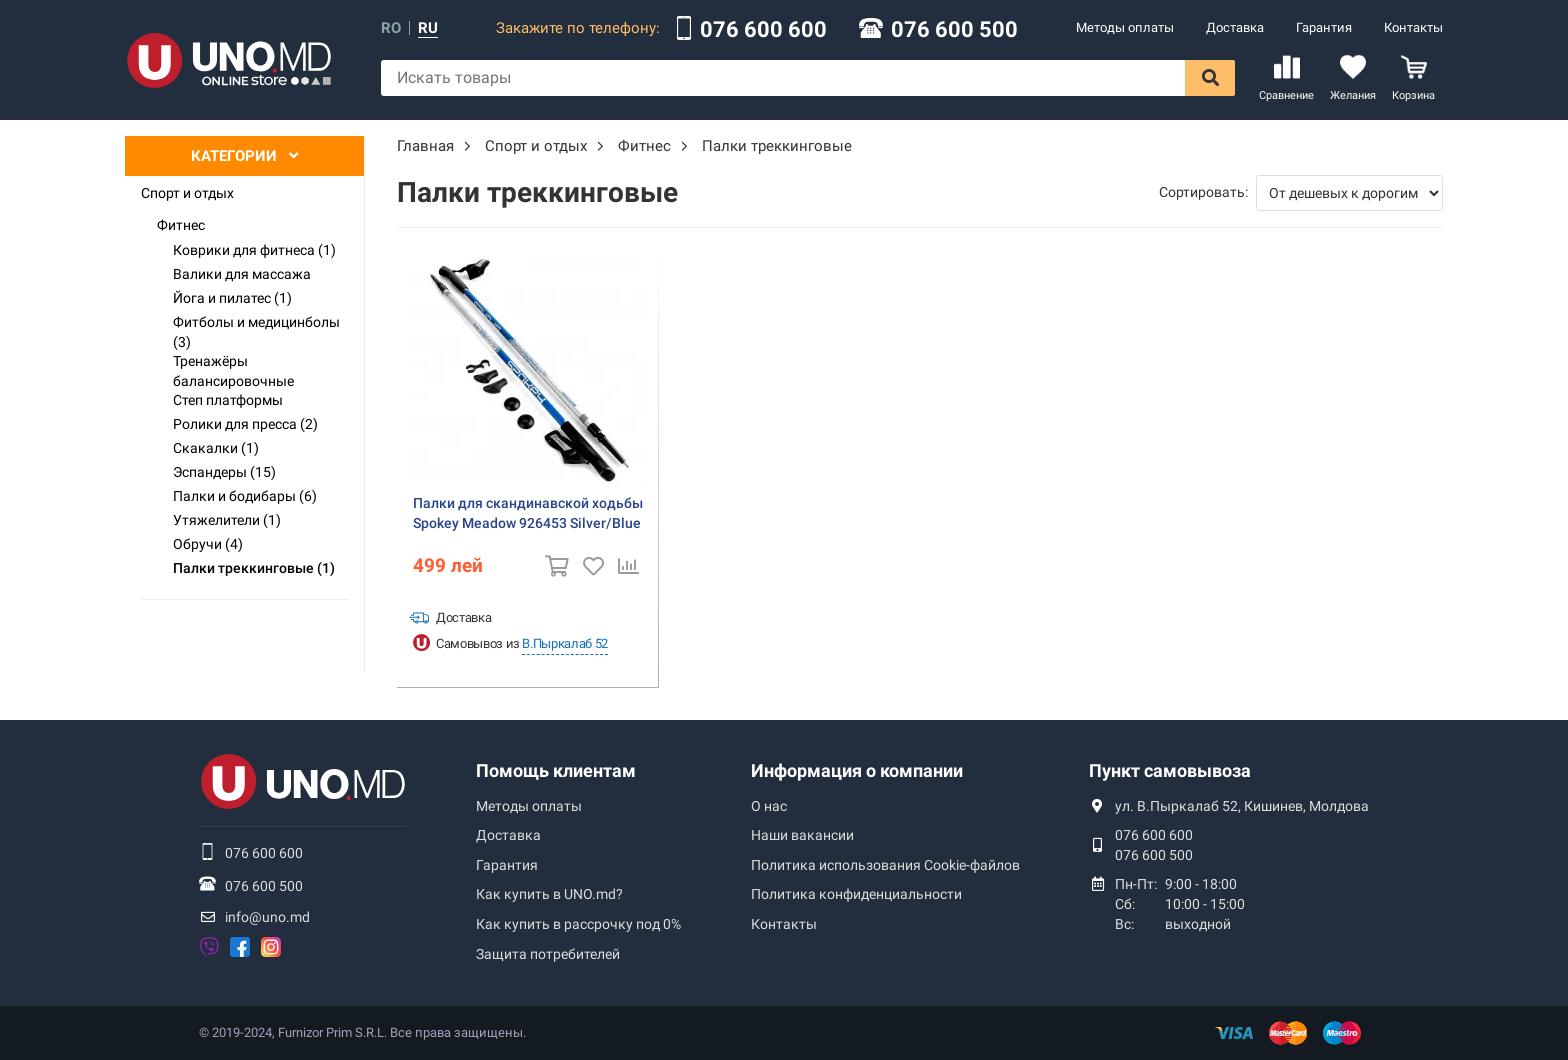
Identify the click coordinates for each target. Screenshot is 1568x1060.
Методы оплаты (1125, 27)
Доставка (1235, 27)
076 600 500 (954, 30)
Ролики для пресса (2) (245, 424)
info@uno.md (267, 917)
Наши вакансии (802, 835)
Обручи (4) (208, 544)
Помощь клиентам (556, 770)
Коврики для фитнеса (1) (254, 250)
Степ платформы (228, 400)
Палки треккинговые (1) (254, 568)
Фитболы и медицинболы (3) (256, 332)
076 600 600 (763, 30)
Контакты (1413, 27)
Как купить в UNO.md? (549, 894)
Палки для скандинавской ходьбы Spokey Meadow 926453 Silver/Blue (528, 513)
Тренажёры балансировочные (233, 371)
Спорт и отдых (187, 193)
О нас (769, 806)
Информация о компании (857, 770)
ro (391, 28)
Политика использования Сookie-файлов (885, 865)
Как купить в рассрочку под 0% (578, 924)
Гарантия (1324, 27)
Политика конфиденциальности (856, 894)
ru (428, 28)
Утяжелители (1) (227, 520)
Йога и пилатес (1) (232, 298)
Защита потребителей (548, 954)
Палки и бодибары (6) (245, 496)
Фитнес (181, 225)
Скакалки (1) (216, 448)
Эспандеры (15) (224, 472)
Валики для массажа (242, 274)
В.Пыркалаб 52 (564, 643)
